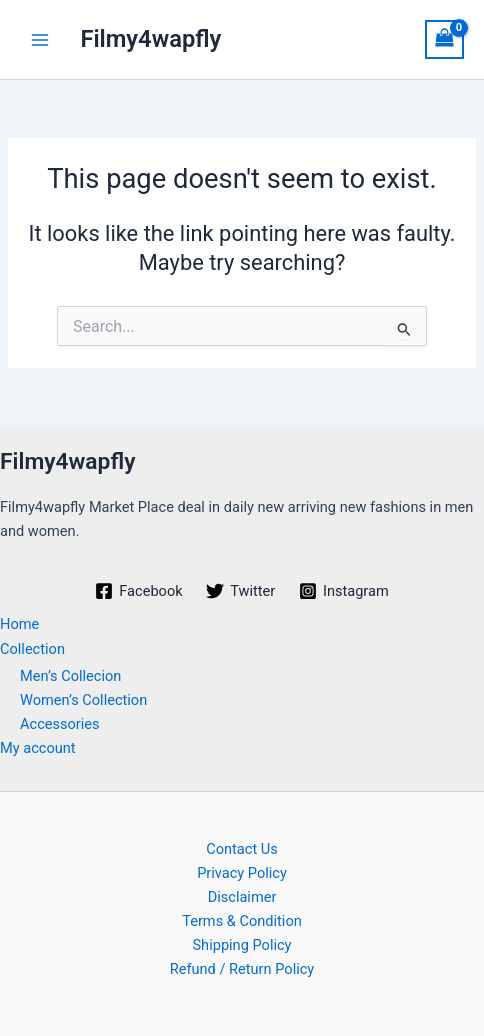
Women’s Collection (83, 700)
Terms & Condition (242, 921)
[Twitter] (240, 591)
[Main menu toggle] (40, 39)
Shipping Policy (241, 945)
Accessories (60, 724)
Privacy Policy (242, 873)
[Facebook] (138, 591)
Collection (32, 649)
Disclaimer (242, 897)
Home (19, 624)
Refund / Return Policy (242, 969)
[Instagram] (343, 591)
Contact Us (242, 849)
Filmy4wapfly (150, 39)
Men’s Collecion (70, 676)
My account (38, 748)
